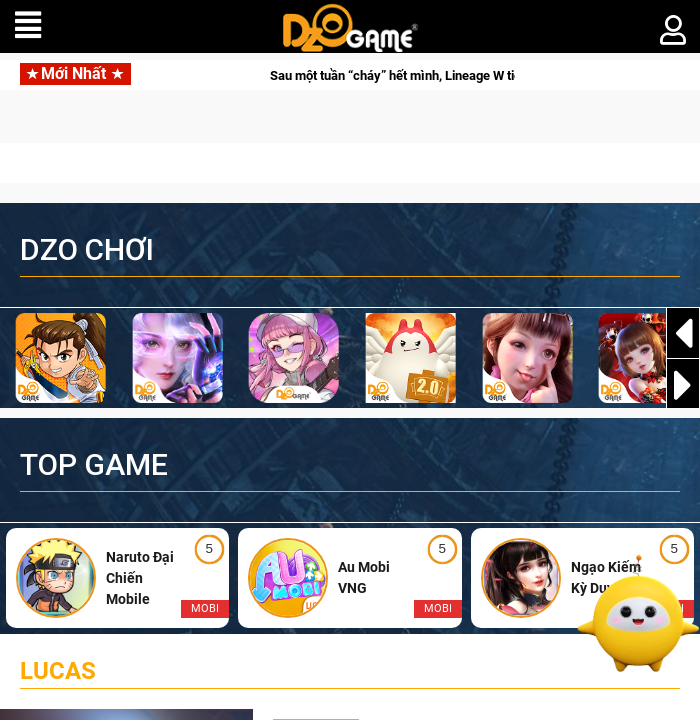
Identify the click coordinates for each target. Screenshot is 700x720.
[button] (683, 385)
